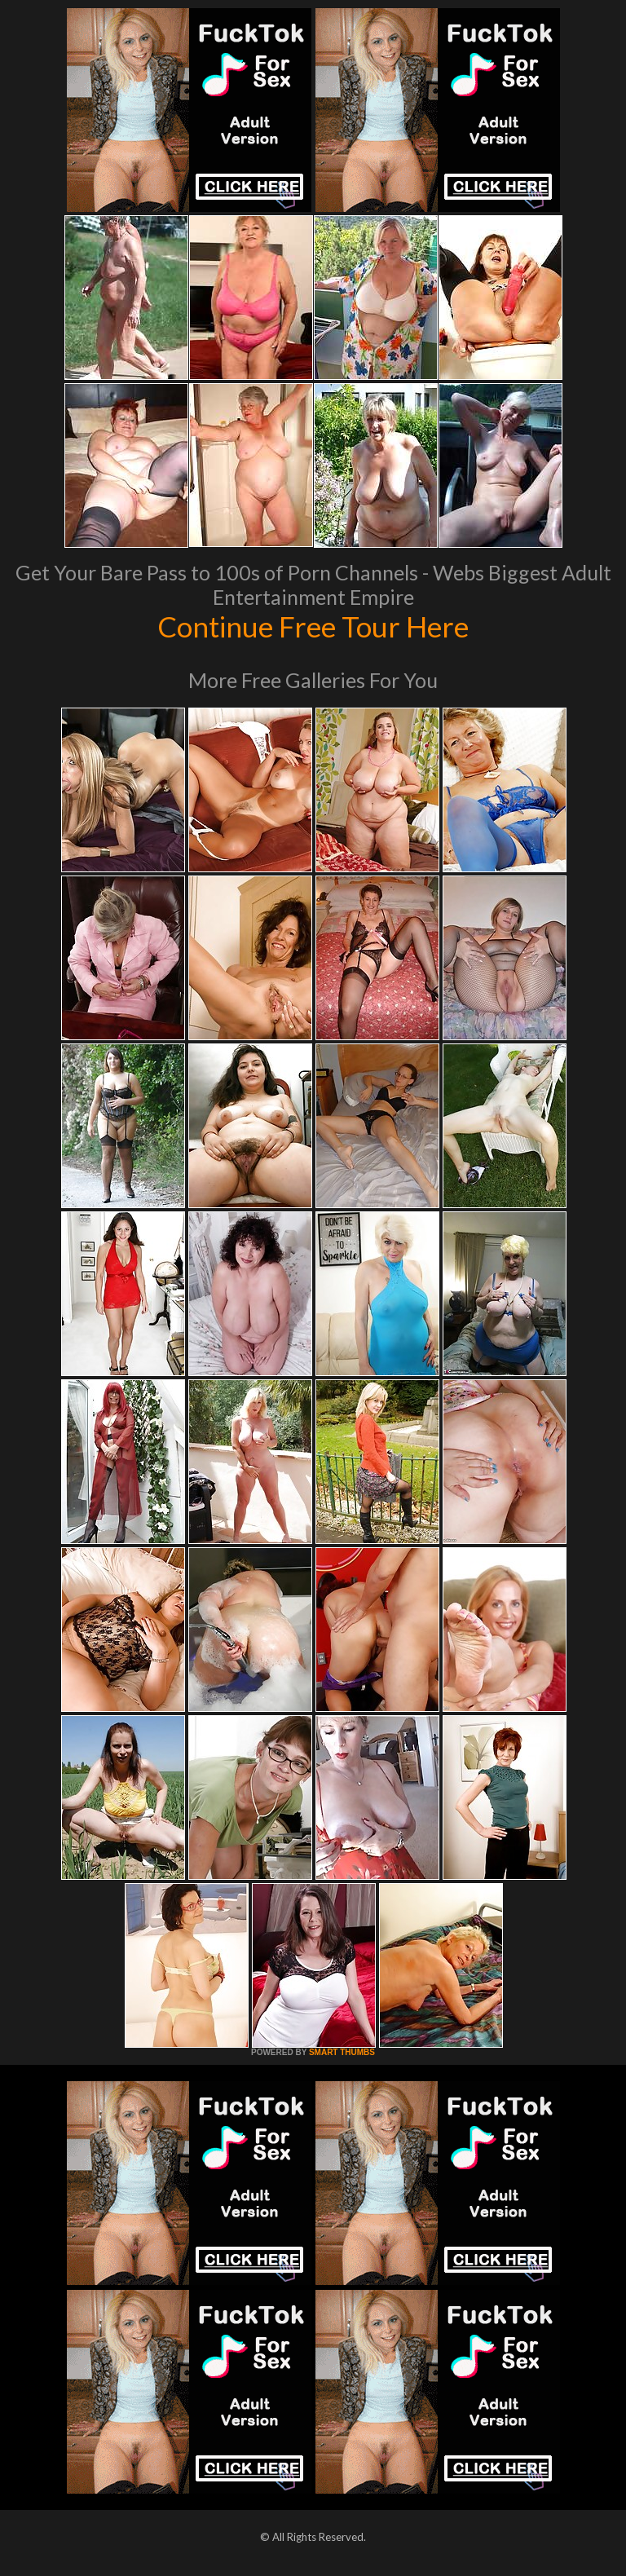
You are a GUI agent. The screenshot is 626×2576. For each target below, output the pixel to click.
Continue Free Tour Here (313, 626)
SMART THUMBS (342, 2052)
